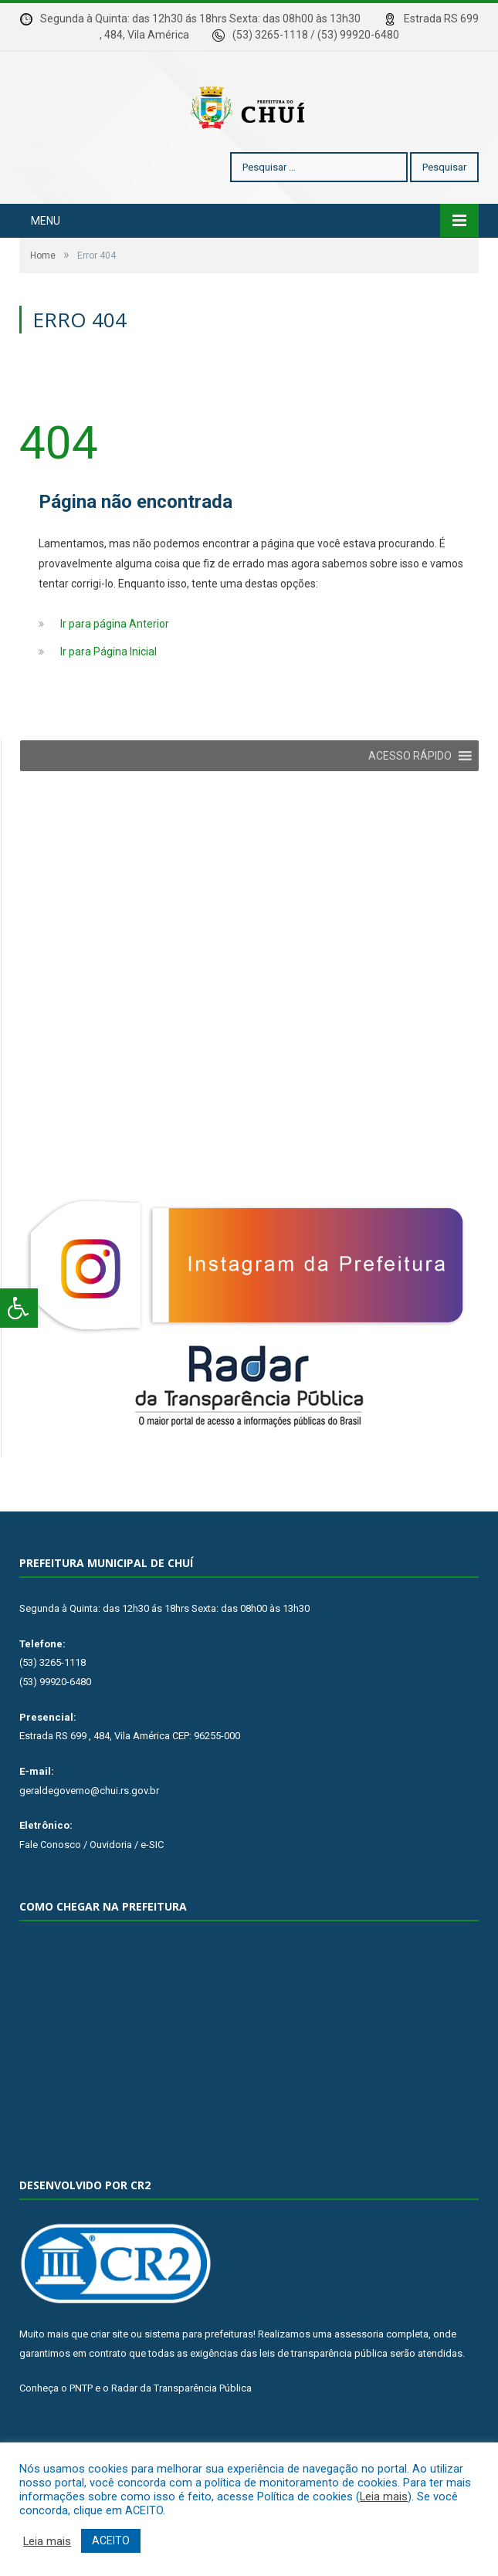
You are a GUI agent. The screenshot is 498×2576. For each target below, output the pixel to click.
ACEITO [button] (111, 2540)
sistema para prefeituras (198, 2380)
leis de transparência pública (323, 2399)
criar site (109, 2380)
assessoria (359, 2380)
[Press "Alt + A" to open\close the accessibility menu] (19, 1308)
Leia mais (384, 2496)
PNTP (81, 2434)
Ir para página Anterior (114, 670)
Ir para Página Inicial (108, 698)
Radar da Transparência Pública (181, 2434)
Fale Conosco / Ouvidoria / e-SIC (91, 1891)
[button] (410, 802)
